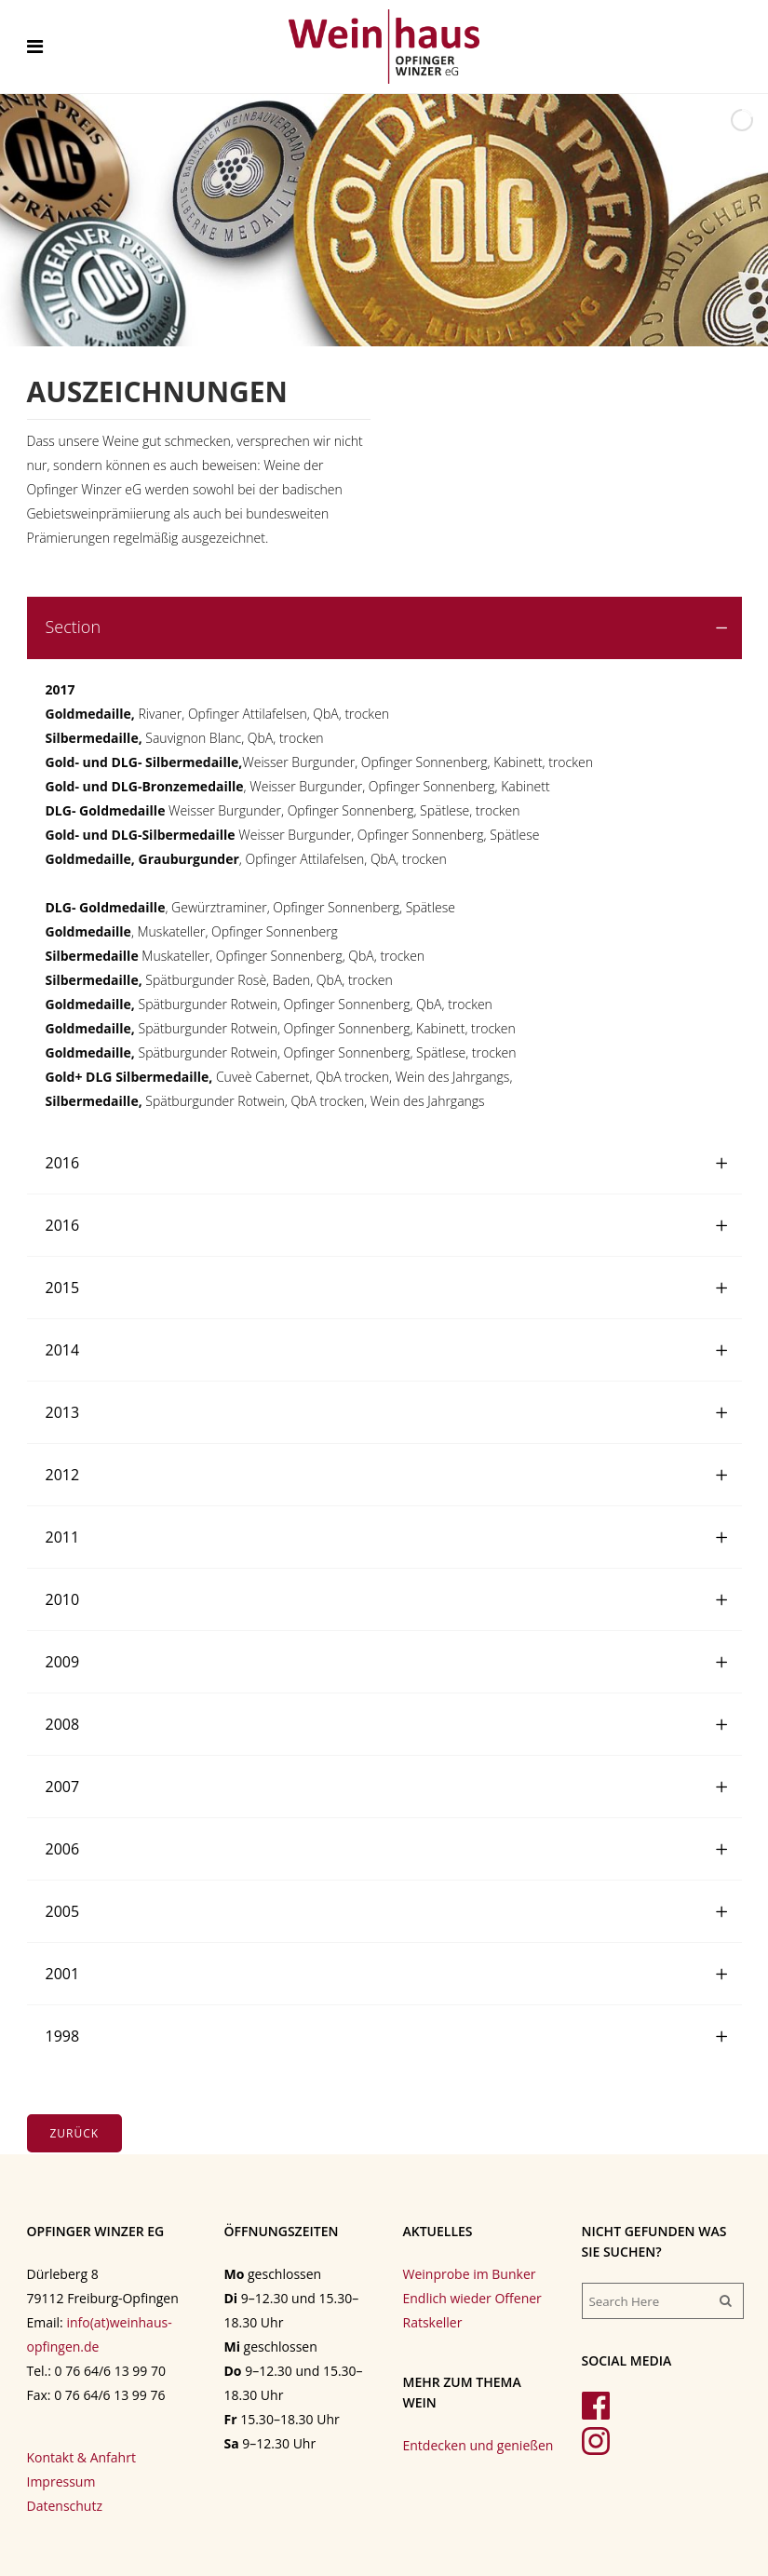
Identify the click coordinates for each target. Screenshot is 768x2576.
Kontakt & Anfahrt (81, 2457)
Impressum (61, 2481)
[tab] (384, 628)
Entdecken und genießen (478, 2445)
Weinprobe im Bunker (469, 2274)
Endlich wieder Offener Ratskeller (472, 2310)
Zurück (75, 2133)
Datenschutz (64, 2506)
